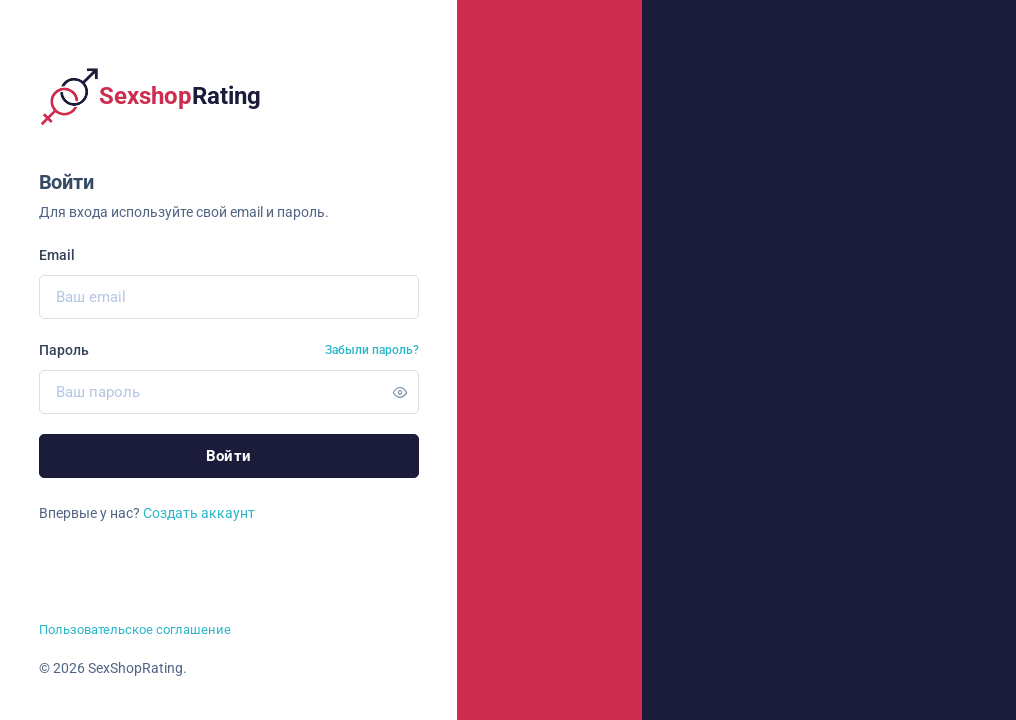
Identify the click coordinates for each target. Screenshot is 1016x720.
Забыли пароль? (372, 350)
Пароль (64, 350)
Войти (229, 456)
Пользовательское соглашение (135, 629)
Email (57, 255)
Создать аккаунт (199, 513)
